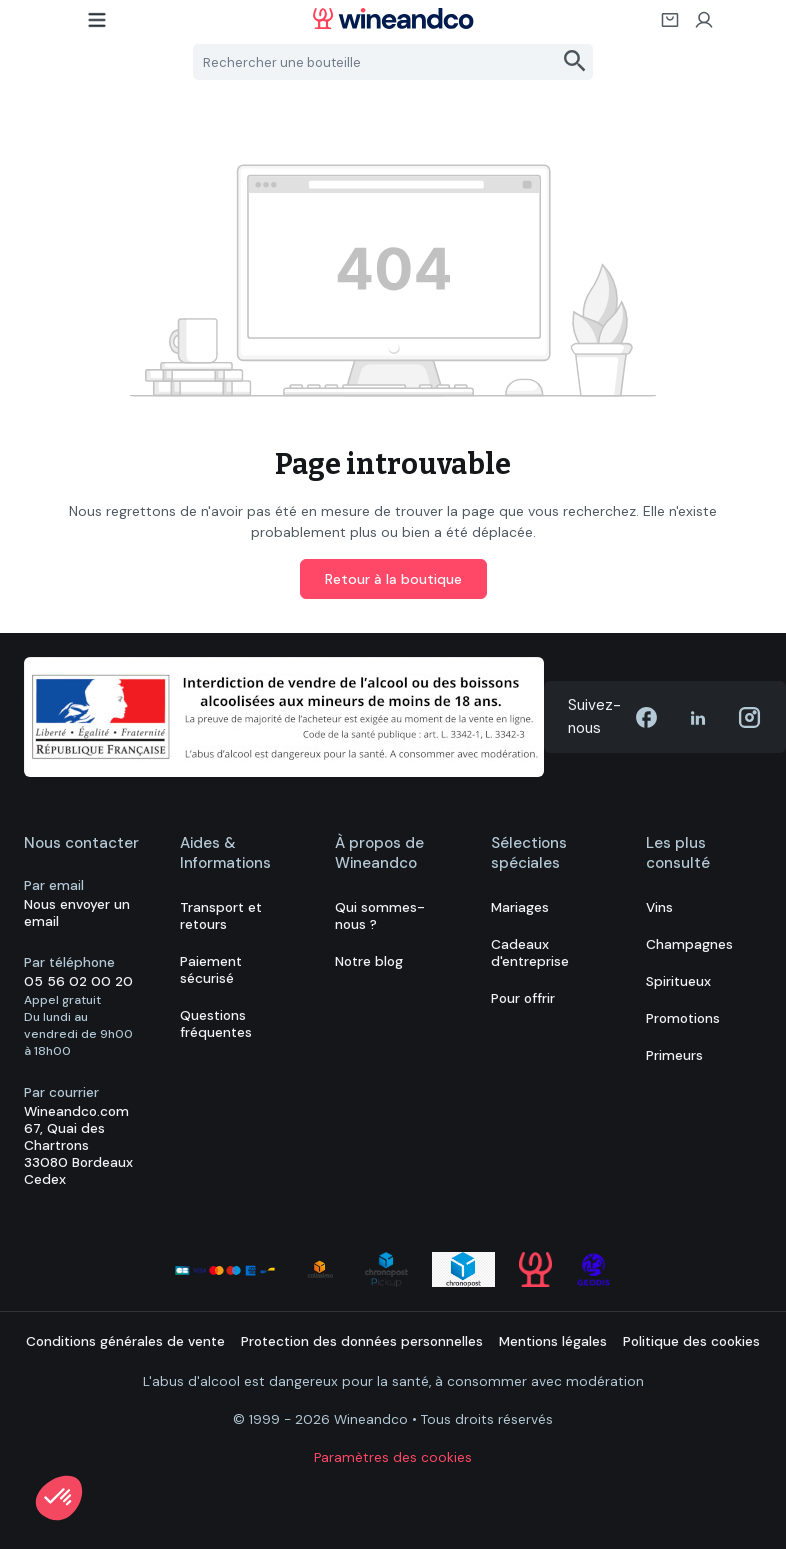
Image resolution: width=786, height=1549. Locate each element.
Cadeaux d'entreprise (530, 953)
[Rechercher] (575, 62)
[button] (59, 1498)
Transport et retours (221, 916)
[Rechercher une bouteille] (376, 62)
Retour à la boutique (393, 579)
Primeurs (674, 1055)
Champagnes (689, 944)
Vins (659, 907)
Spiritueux (678, 981)
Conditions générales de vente (125, 1341)
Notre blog (369, 961)
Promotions (683, 1018)
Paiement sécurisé (211, 970)
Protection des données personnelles (362, 1341)
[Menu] (98, 26)
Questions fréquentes (216, 1024)
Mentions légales (553, 1341)
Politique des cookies (691, 1341)
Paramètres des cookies (393, 1457)
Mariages (520, 907)
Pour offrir (523, 998)
